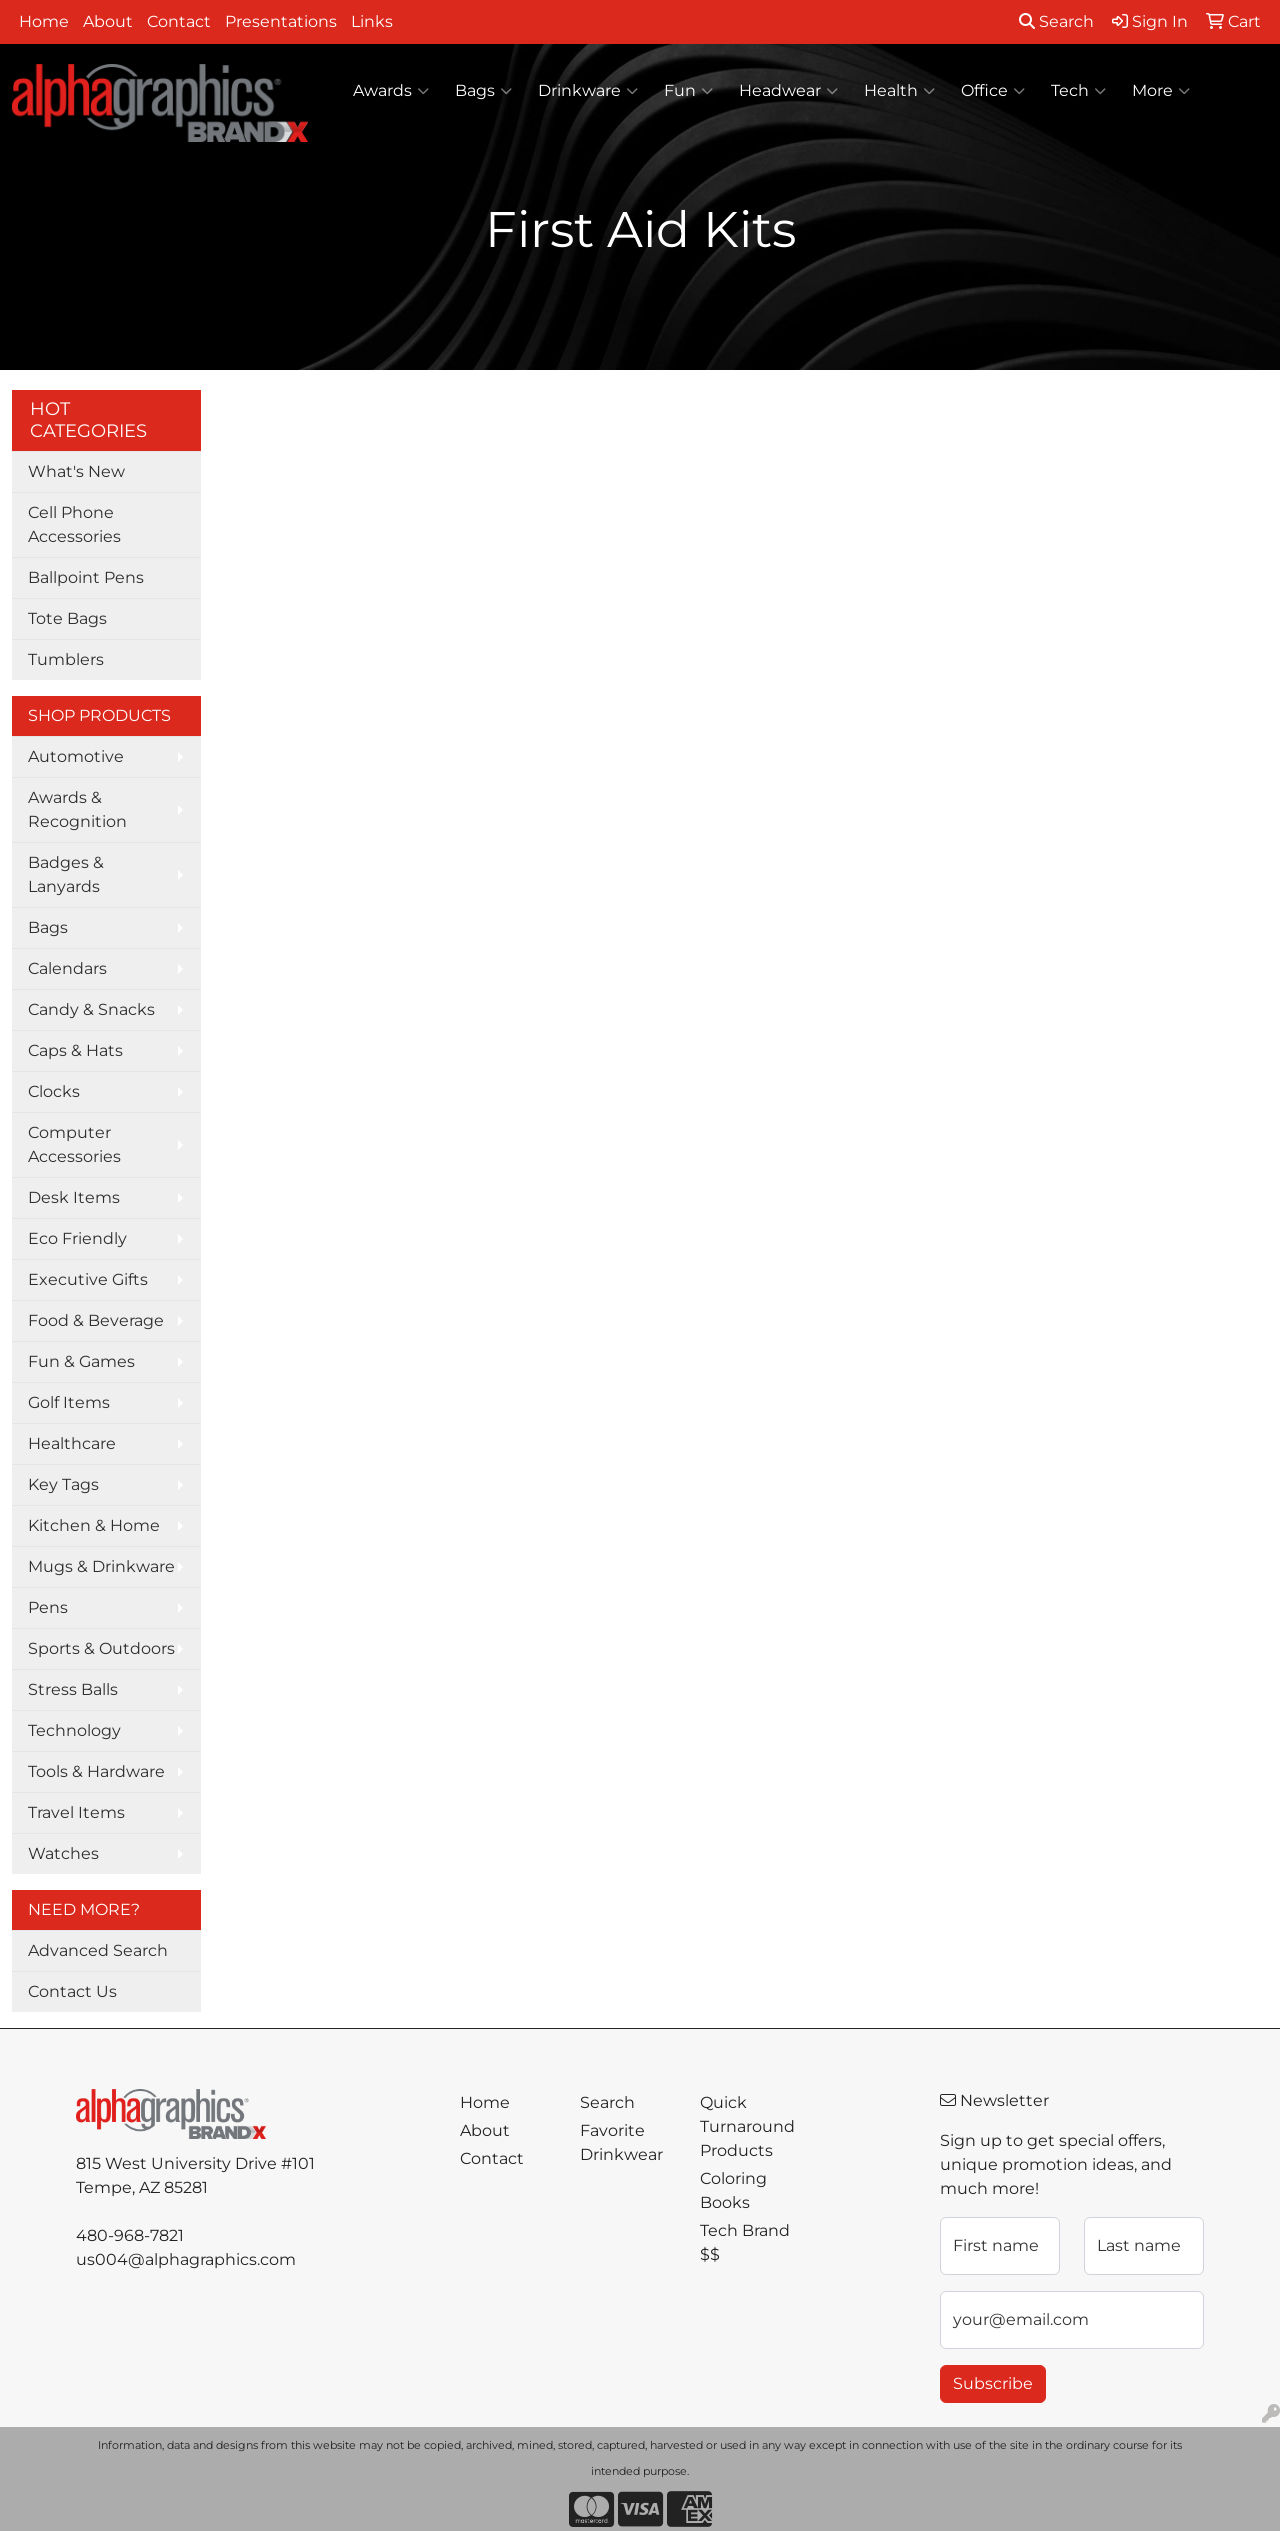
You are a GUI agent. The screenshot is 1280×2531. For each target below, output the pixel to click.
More (1161, 91)
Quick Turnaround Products (747, 2126)
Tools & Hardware (96, 1771)
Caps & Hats (75, 1050)
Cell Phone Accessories (74, 524)
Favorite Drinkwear (621, 2142)
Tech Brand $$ (745, 2242)
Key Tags (63, 1484)
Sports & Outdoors (101, 1648)
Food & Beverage (96, 1320)
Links (372, 21)
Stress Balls (73, 1689)
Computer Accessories (74, 1144)
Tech (1078, 91)
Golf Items (69, 1402)
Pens (48, 1607)
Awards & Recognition (77, 809)
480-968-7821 (130, 2235)
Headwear (788, 91)
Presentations (281, 21)
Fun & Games (81, 1361)
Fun (688, 91)
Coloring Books (733, 2190)
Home (44, 21)
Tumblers (66, 659)
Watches (63, 1853)
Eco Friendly (77, 1238)
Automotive (76, 756)
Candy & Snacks (91, 1009)
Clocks (54, 1091)
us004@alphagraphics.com (186, 2259)
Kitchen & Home (94, 1525)
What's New (76, 471)
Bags (483, 91)
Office (993, 91)
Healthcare (72, 1443)
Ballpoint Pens (86, 577)
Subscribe (993, 2383)
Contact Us (72, 1991)
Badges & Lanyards (66, 874)
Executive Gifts (88, 1279)
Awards (391, 91)
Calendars (67, 968)
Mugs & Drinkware (101, 1566)
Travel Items (76, 1812)
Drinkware (588, 91)
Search (1056, 21)
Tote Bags (67, 618)
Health (899, 91)
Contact (179, 21)
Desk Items (74, 1197)
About (108, 21)
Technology (74, 1730)
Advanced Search (98, 1950)
